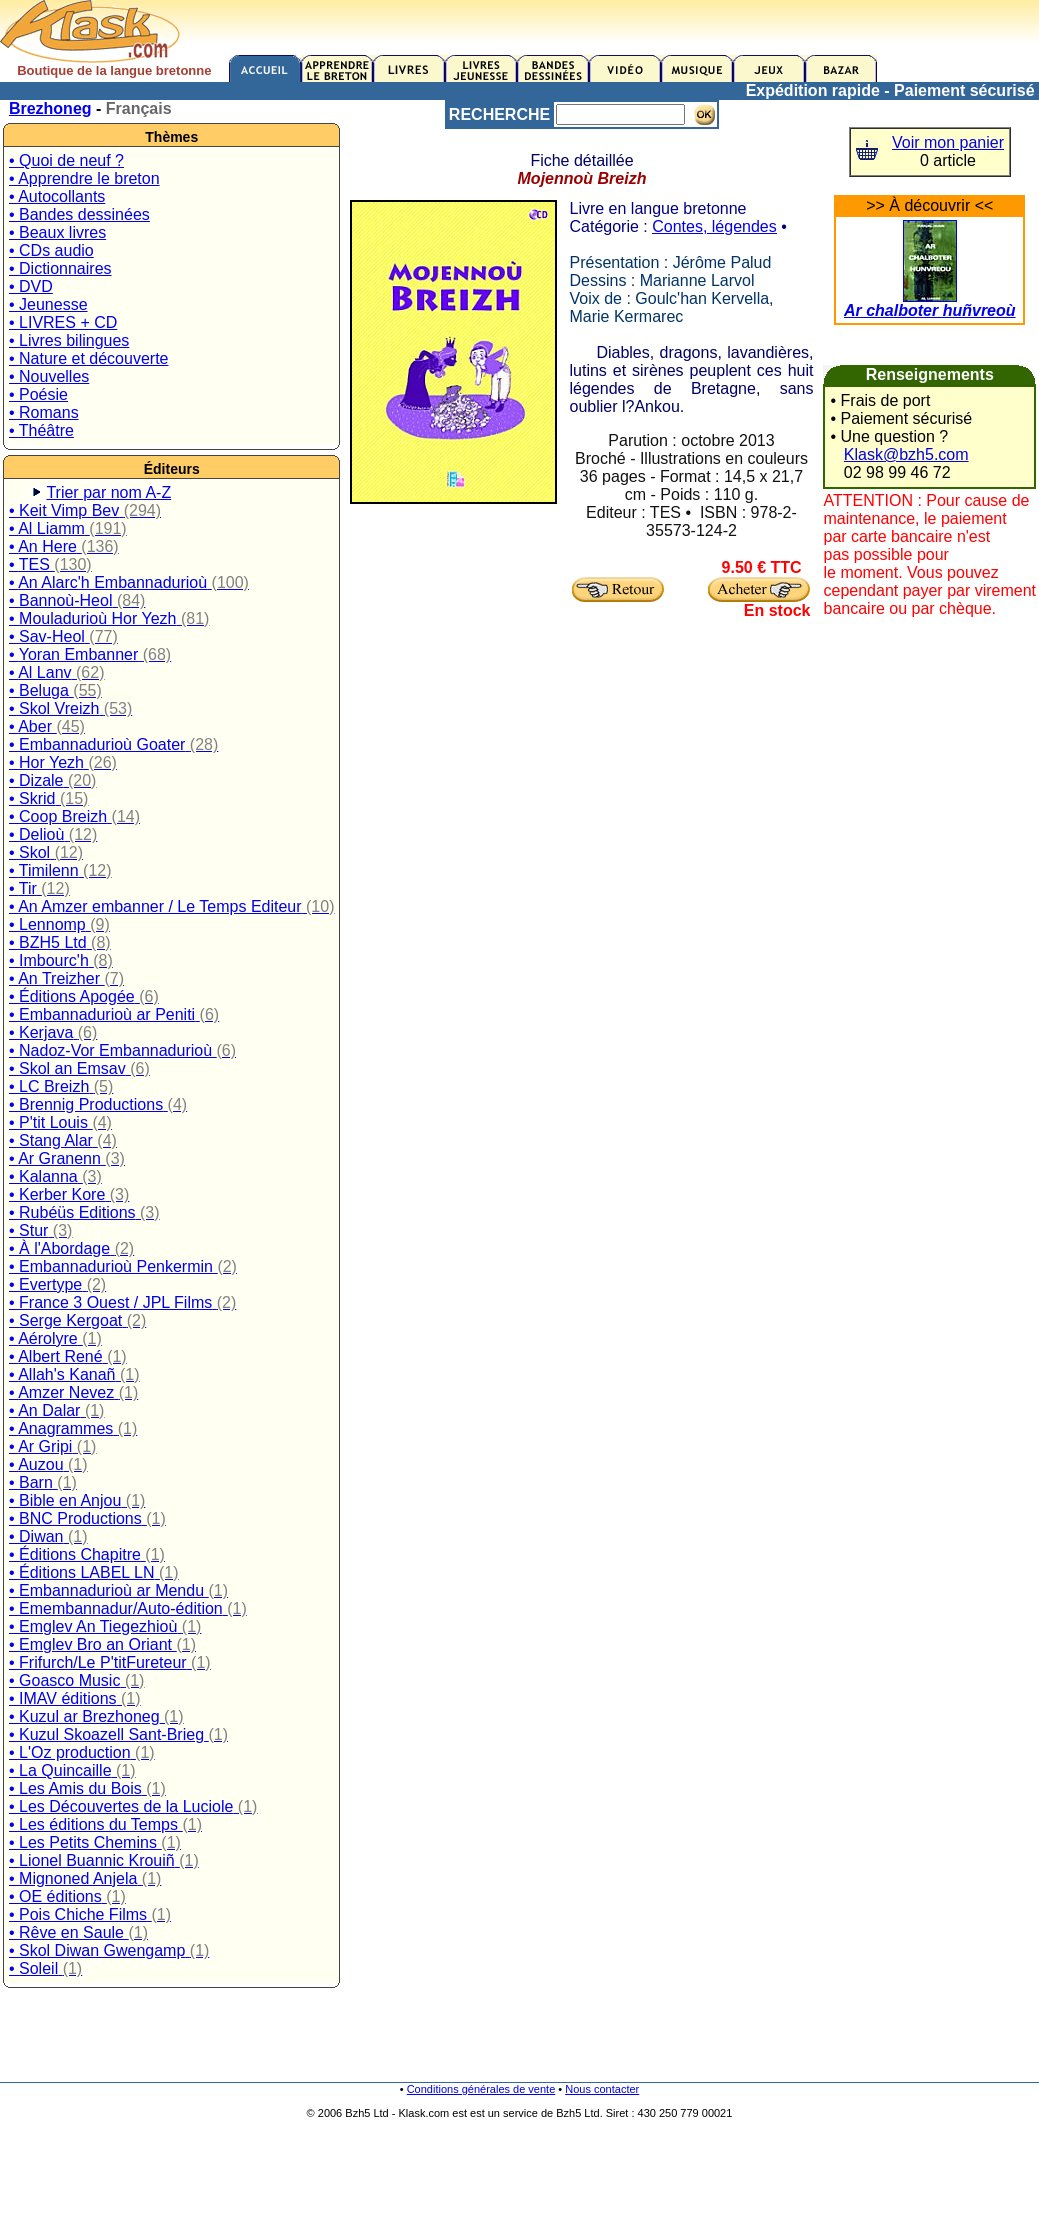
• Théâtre (41, 430)
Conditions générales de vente (481, 2089)
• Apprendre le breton (84, 178)
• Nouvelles (49, 376)
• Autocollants (57, 196)
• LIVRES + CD (63, 322)
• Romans (44, 412)
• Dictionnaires (60, 268)
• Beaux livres (57, 232)
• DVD (31, 286)
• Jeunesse (48, 304)
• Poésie (38, 394)
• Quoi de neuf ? (66, 160)
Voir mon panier (948, 142)
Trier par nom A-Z (108, 492)
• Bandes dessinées (79, 214)
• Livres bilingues (69, 340)
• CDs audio (51, 250)
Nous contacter (602, 2089)
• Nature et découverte (88, 358)
